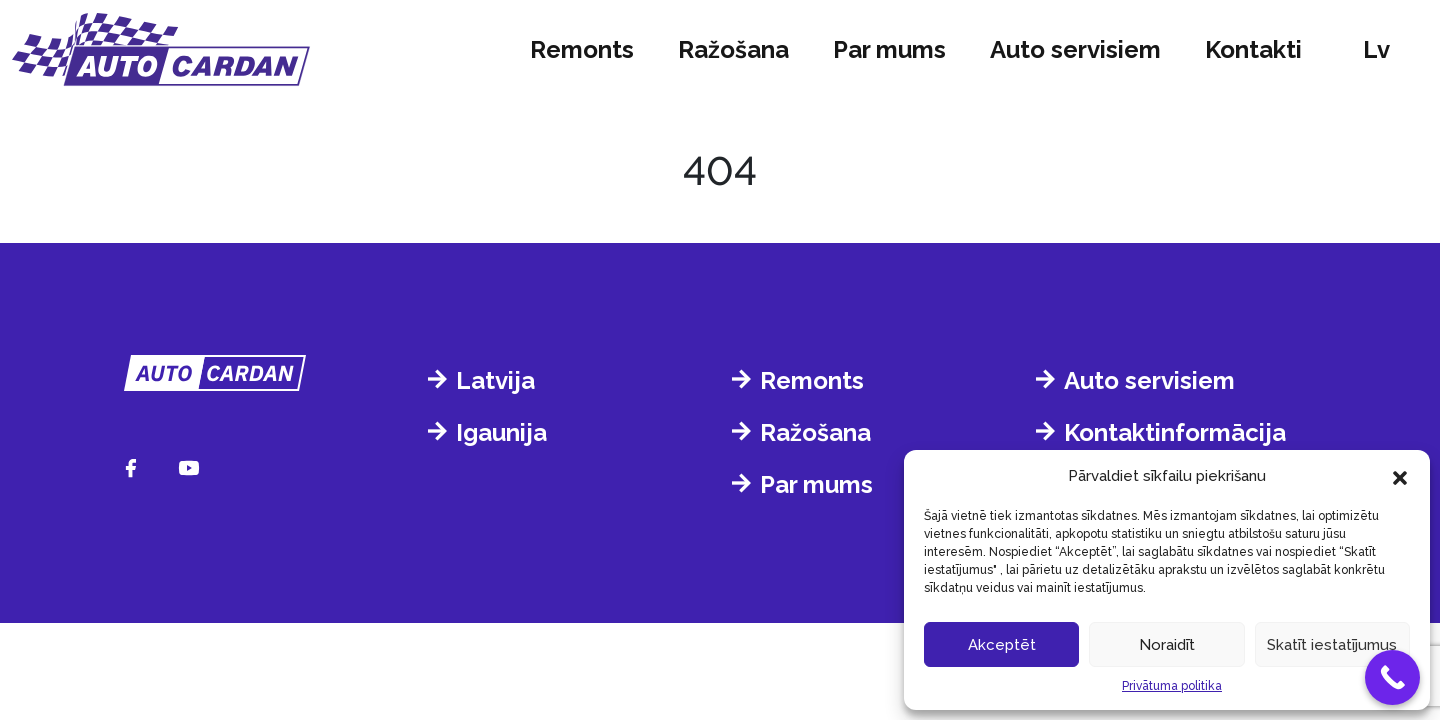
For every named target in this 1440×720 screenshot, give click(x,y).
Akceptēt (1002, 645)
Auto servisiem (1075, 49)
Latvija (495, 380)
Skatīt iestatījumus (1332, 645)
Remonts (582, 49)
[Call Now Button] (1392, 677)
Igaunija (501, 432)
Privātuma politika (1172, 686)
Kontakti (1253, 49)
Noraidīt (1167, 645)
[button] (1400, 476)
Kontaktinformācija (1175, 432)
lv (1376, 49)
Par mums (889, 49)
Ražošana (733, 49)
